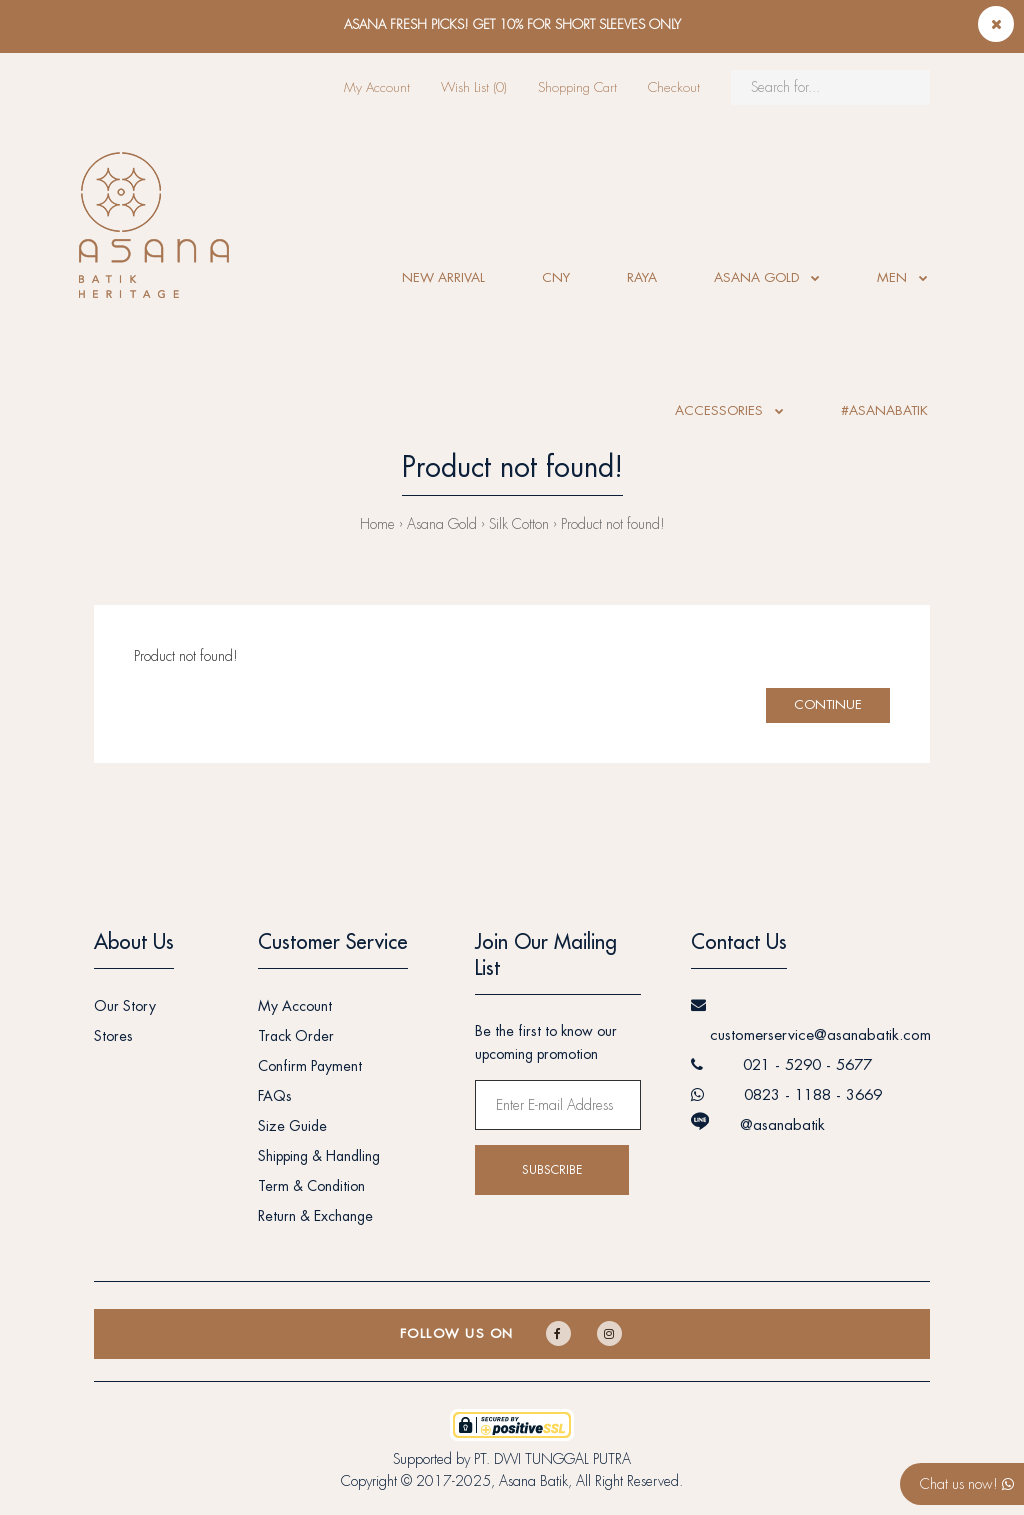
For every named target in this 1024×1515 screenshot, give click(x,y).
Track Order (296, 1036)
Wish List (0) (474, 87)
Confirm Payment (310, 1066)
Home (377, 524)
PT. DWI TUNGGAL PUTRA (552, 1459)
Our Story (125, 1006)
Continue (828, 704)
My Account (377, 87)
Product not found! (613, 524)
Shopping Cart (577, 87)
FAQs (275, 1096)
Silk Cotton (519, 524)
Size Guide (292, 1126)
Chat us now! (967, 1484)
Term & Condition (311, 1186)
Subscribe (552, 1170)
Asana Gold (442, 524)
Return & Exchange (315, 1216)
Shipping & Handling (319, 1156)
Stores (113, 1036)
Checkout (674, 87)
